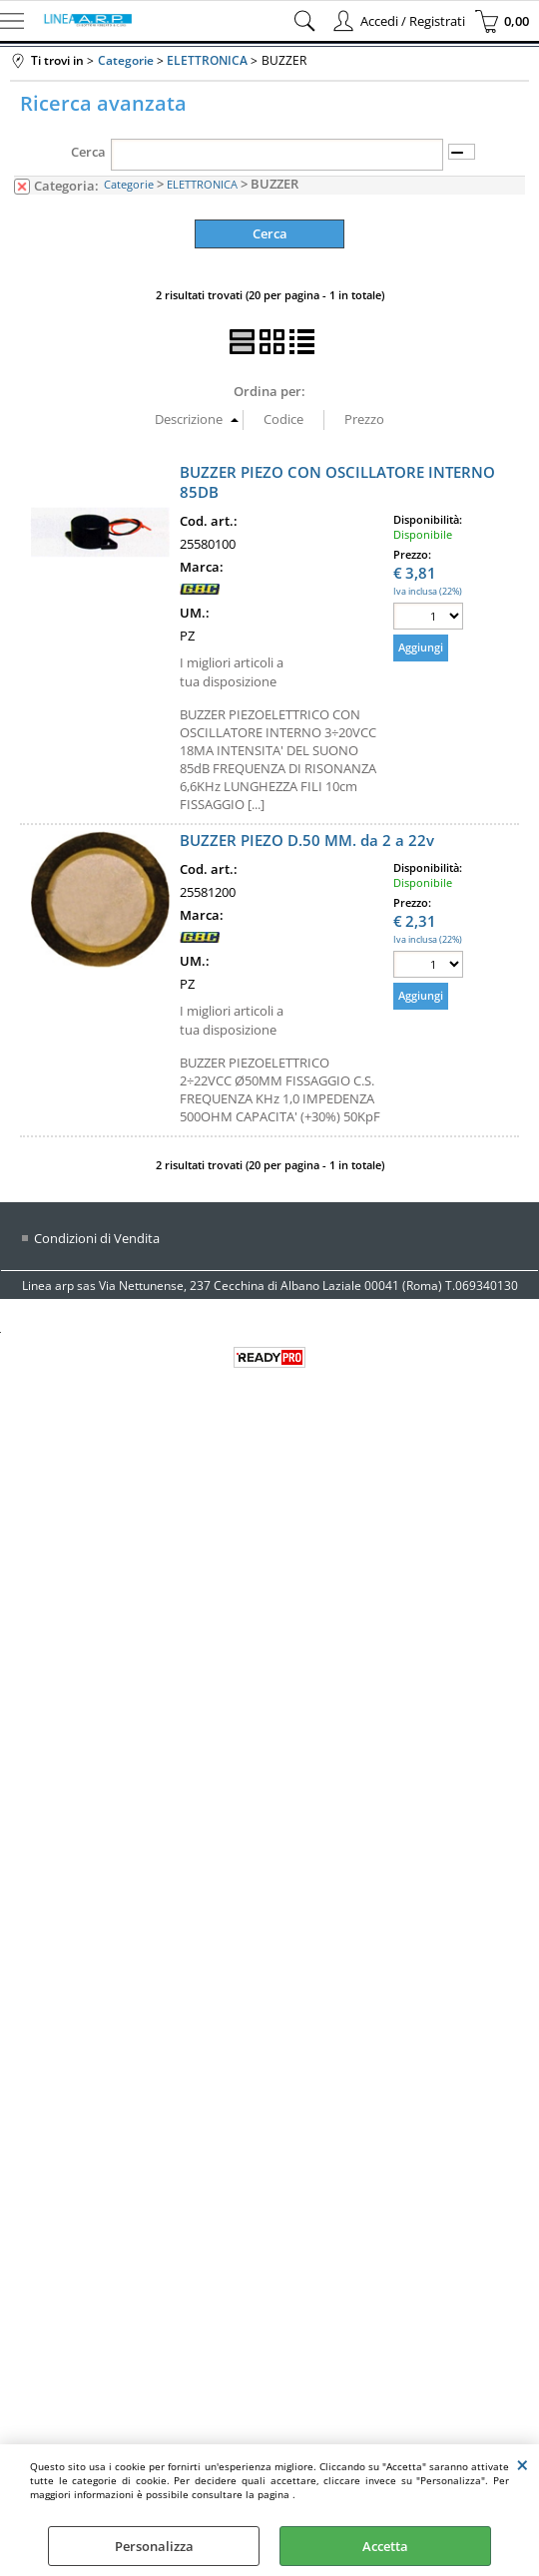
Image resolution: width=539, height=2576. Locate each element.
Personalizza (154, 2546)
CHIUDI (522, 2464)
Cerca (88, 152)
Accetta (385, 2546)
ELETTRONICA (202, 184)
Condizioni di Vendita (97, 1238)
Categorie (129, 184)
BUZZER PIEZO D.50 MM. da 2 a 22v (307, 840)
